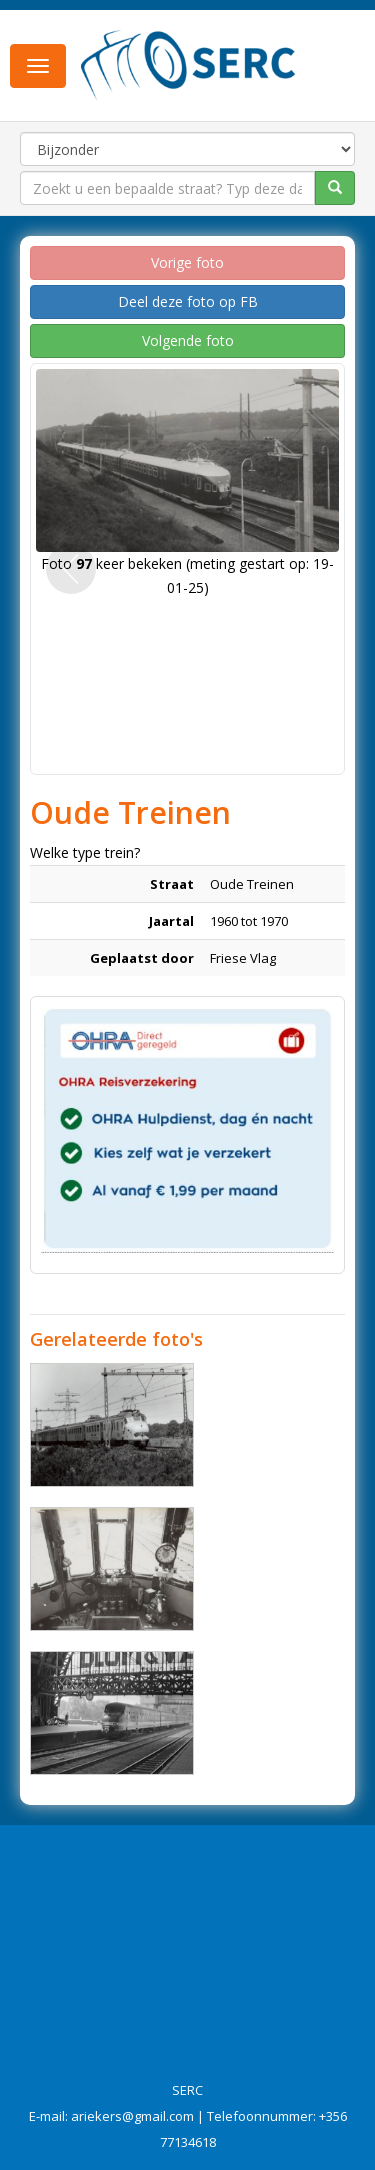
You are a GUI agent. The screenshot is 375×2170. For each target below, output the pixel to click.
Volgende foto (188, 340)
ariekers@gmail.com (132, 2116)
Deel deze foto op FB (188, 301)
